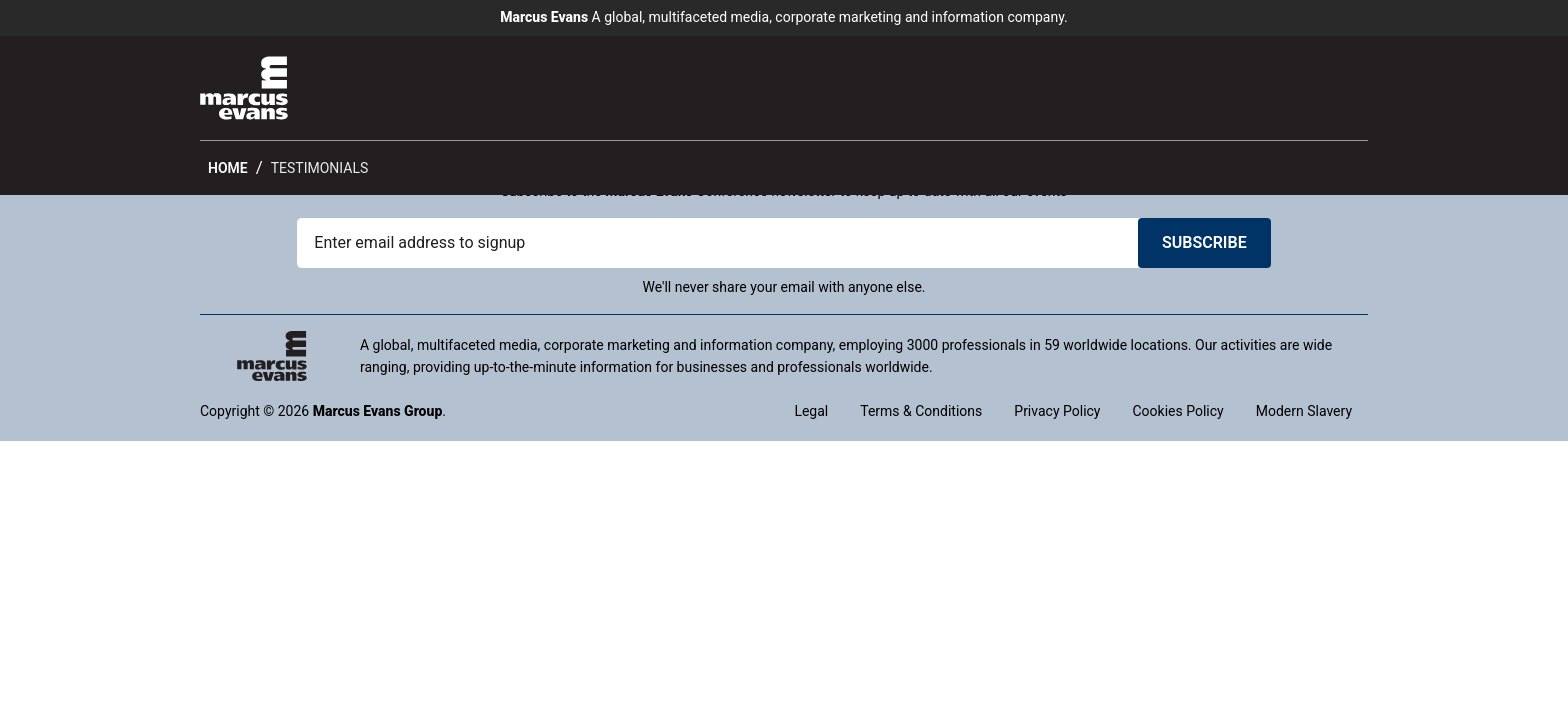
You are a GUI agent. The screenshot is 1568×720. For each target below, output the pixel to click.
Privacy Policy (1057, 411)
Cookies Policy (1177, 411)
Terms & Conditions (921, 411)
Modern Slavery (1304, 411)
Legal (811, 411)
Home (228, 168)
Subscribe (1204, 242)
